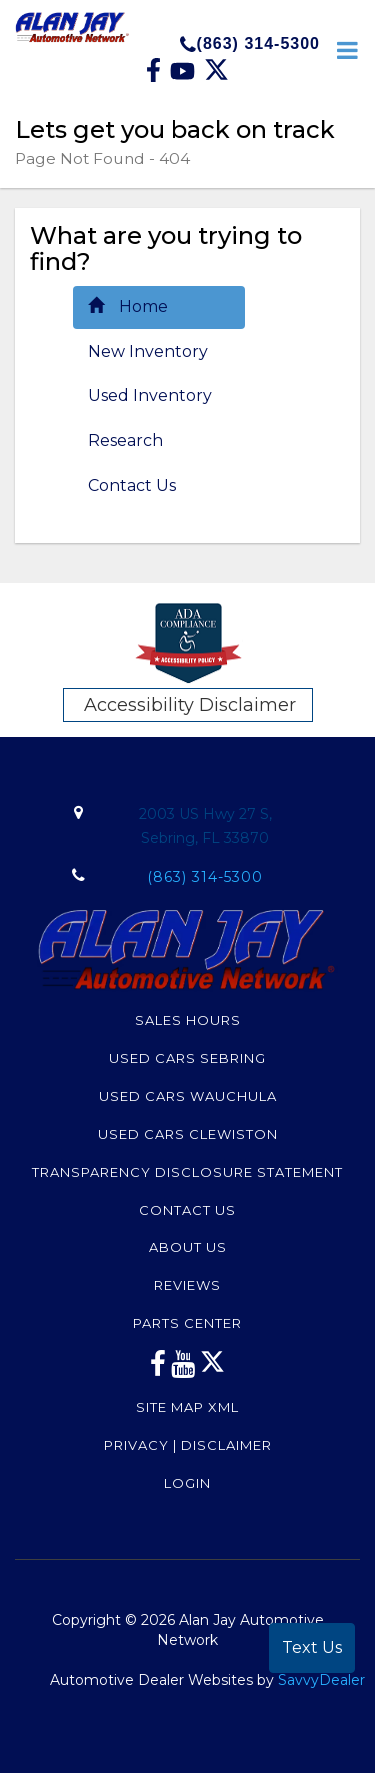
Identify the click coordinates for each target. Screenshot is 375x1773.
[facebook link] (155, 77)
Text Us (312, 1647)
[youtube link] (183, 1369)
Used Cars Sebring (187, 1058)
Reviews (187, 1285)
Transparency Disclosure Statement (187, 1172)
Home (128, 306)
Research (125, 440)
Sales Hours (188, 1020)
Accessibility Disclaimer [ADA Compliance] (190, 705)
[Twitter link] (216, 77)
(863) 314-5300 (250, 43)
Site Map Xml (187, 1407)
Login (187, 1483)
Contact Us (132, 485)
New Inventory (148, 351)
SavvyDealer (321, 1680)
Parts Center (187, 1323)
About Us (188, 1247)
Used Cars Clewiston (188, 1134)
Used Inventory (150, 395)
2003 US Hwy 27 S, (205, 827)
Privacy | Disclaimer (188, 1445)
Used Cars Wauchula (188, 1096)
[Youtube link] (184, 77)
